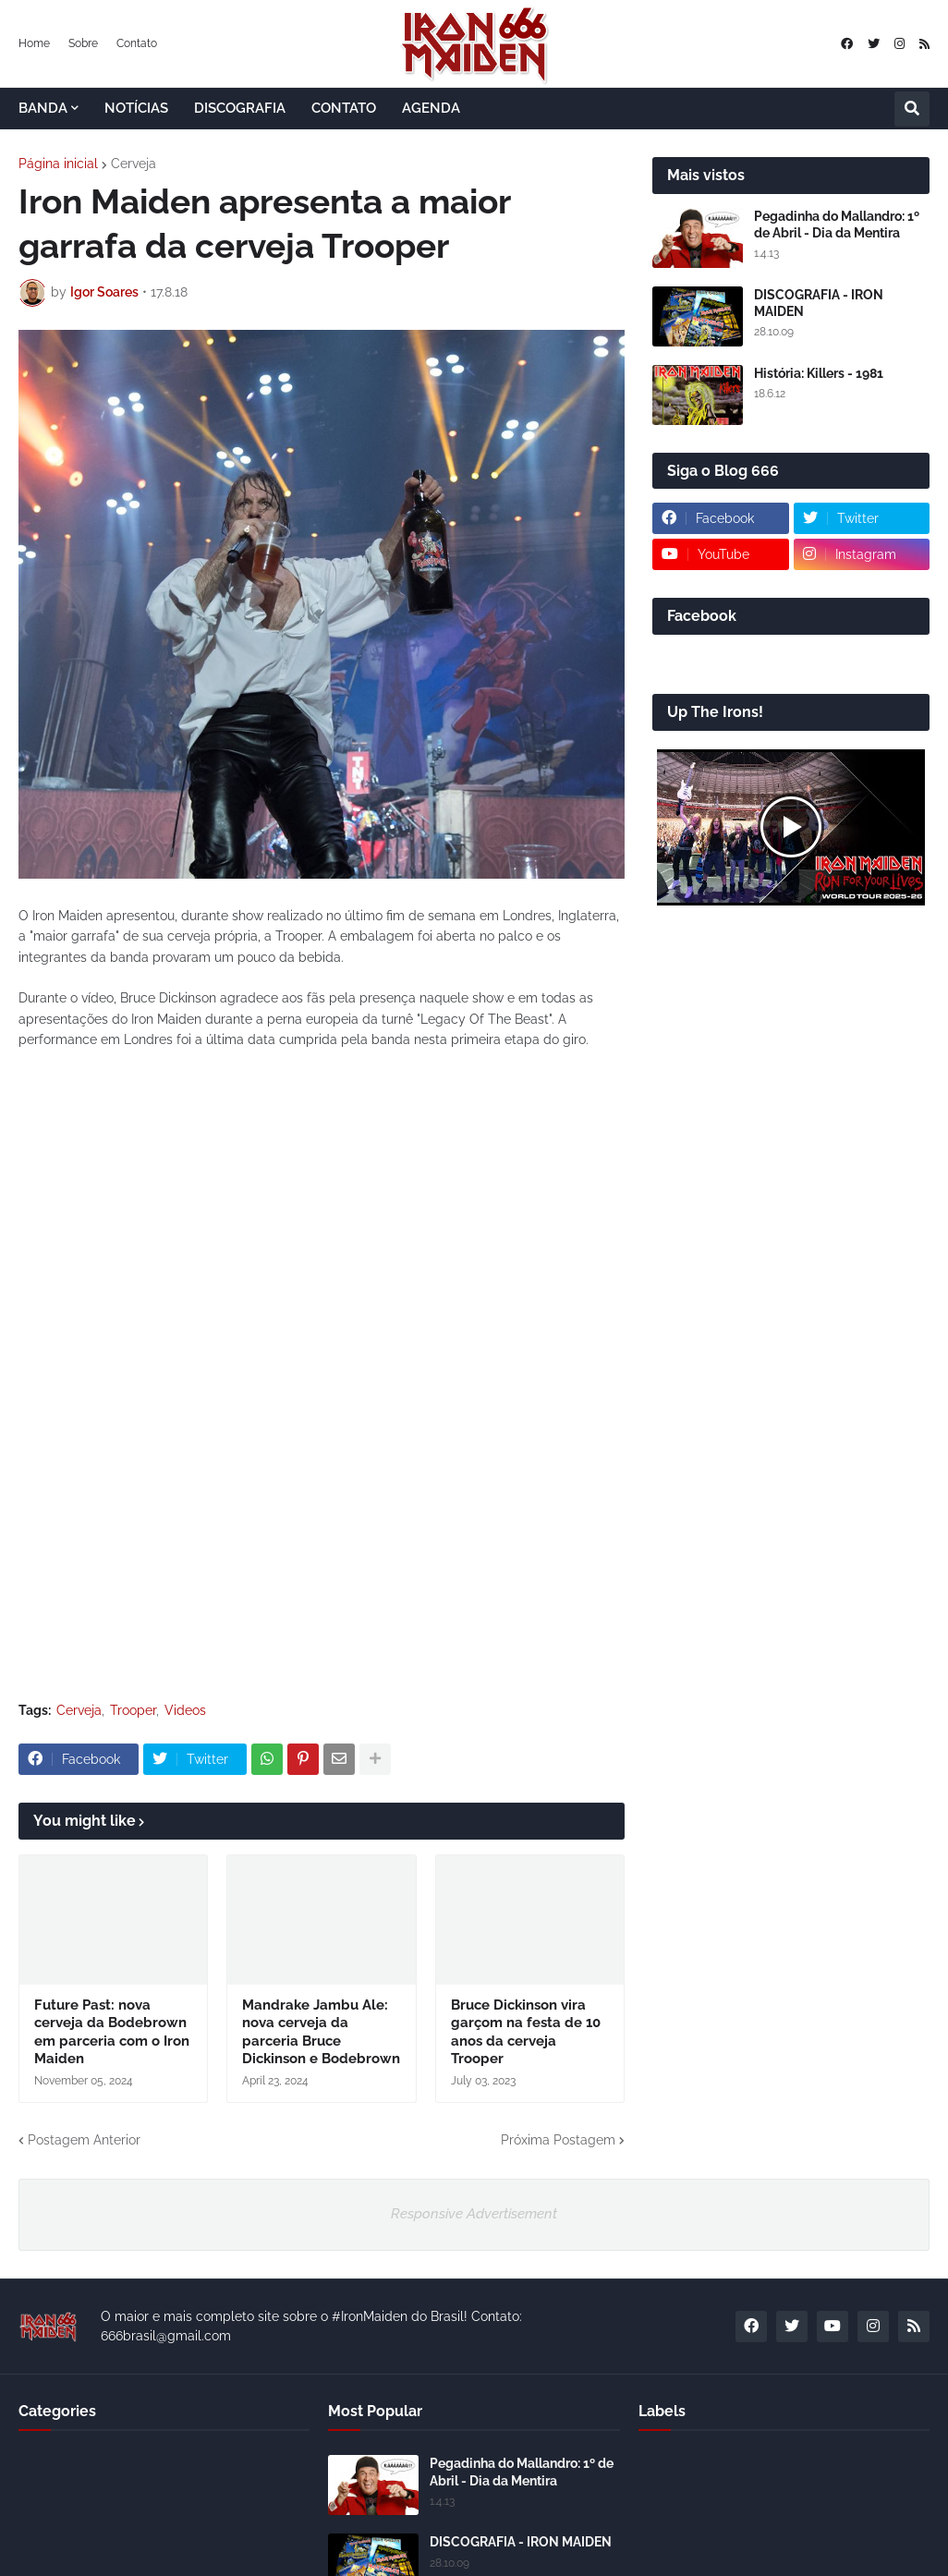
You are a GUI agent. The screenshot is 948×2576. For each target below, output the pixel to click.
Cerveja (133, 163)
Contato (136, 43)
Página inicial (58, 163)
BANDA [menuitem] (42, 108)
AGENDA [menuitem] (431, 108)
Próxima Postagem (558, 2139)
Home (34, 43)
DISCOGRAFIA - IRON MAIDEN (818, 303)
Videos (185, 1710)
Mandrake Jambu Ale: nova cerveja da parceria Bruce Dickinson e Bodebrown (321, 2032)
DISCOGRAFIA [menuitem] (240, 108)
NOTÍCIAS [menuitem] (136, 108)
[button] (912, 109)
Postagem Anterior (84, 2139)
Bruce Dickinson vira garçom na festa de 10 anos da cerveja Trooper (526, 2032)
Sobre (83, 43)
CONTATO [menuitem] (343, 108)
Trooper (133, 1710)
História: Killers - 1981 (818, 373)
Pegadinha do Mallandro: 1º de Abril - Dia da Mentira (836, 224)
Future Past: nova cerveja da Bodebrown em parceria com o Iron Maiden (111, 2032)
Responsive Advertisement (474, 2213)
